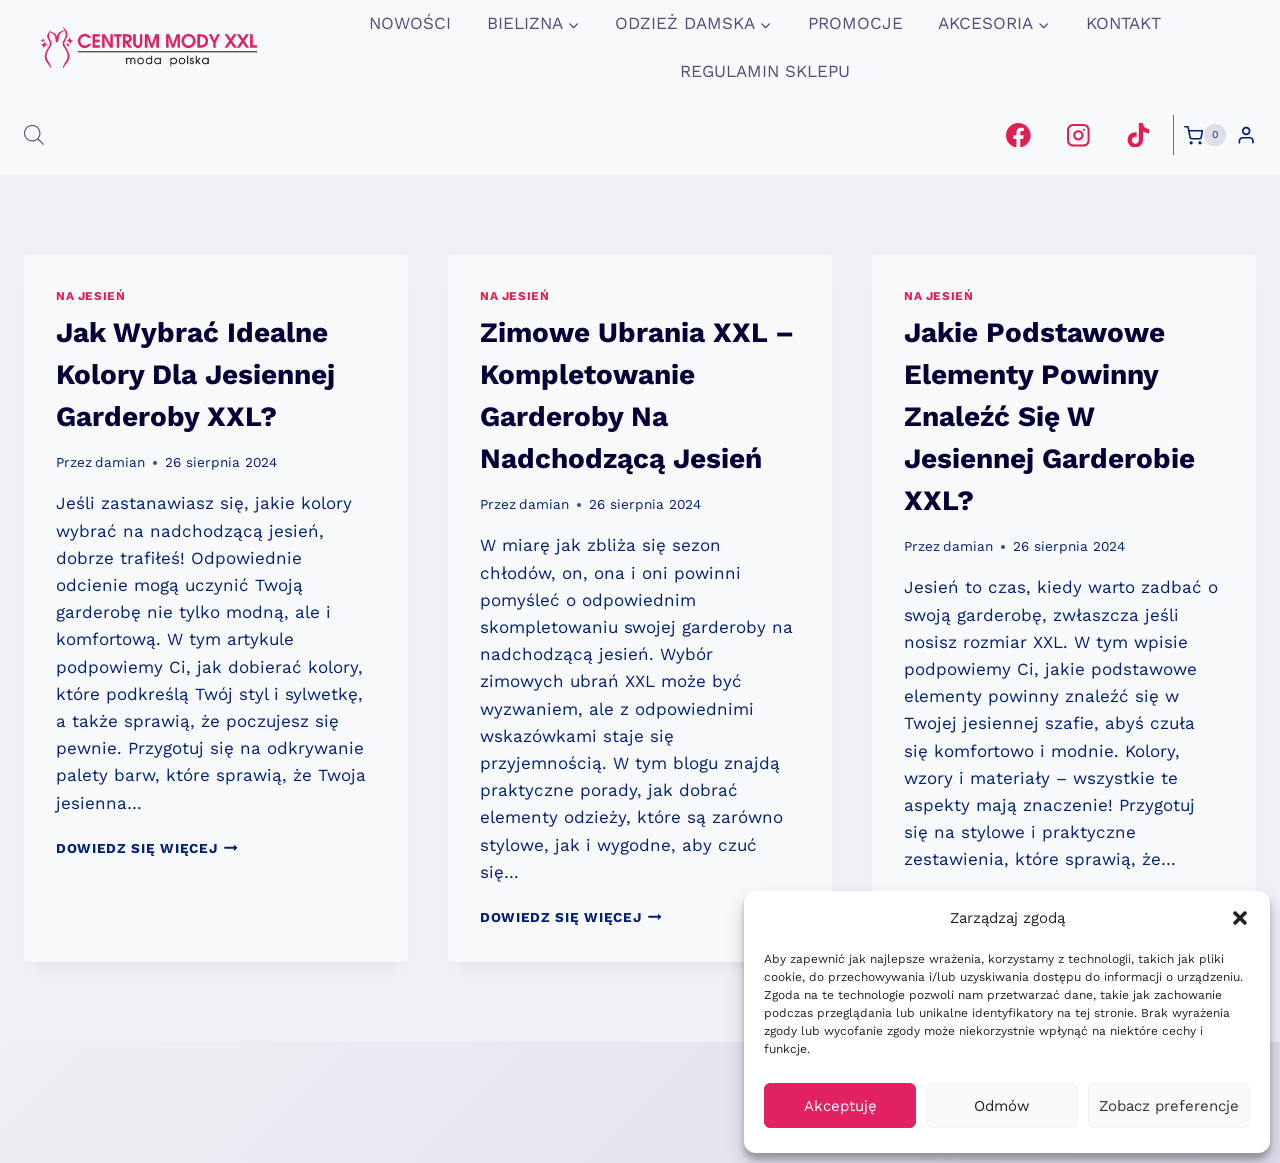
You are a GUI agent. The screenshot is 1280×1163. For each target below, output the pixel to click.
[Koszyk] (1205, 135)
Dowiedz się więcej (147, 848)
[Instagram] (1078, 134)
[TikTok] (1137, 134)
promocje (855, 23)
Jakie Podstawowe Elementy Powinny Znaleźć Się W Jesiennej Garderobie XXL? (1049, 416)
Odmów (1002, 1106)
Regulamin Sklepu (765, 71)
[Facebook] (1018, 134)
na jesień (90, 296)
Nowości (410, 23)
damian (120, 462)
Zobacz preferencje (1169, 1106)
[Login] (1246, 135)
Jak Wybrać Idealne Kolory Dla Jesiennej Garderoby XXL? (195, 374)
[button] (1240, 918)
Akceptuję (840, 1106)
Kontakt (1123, 23)
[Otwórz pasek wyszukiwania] (34, 135)
